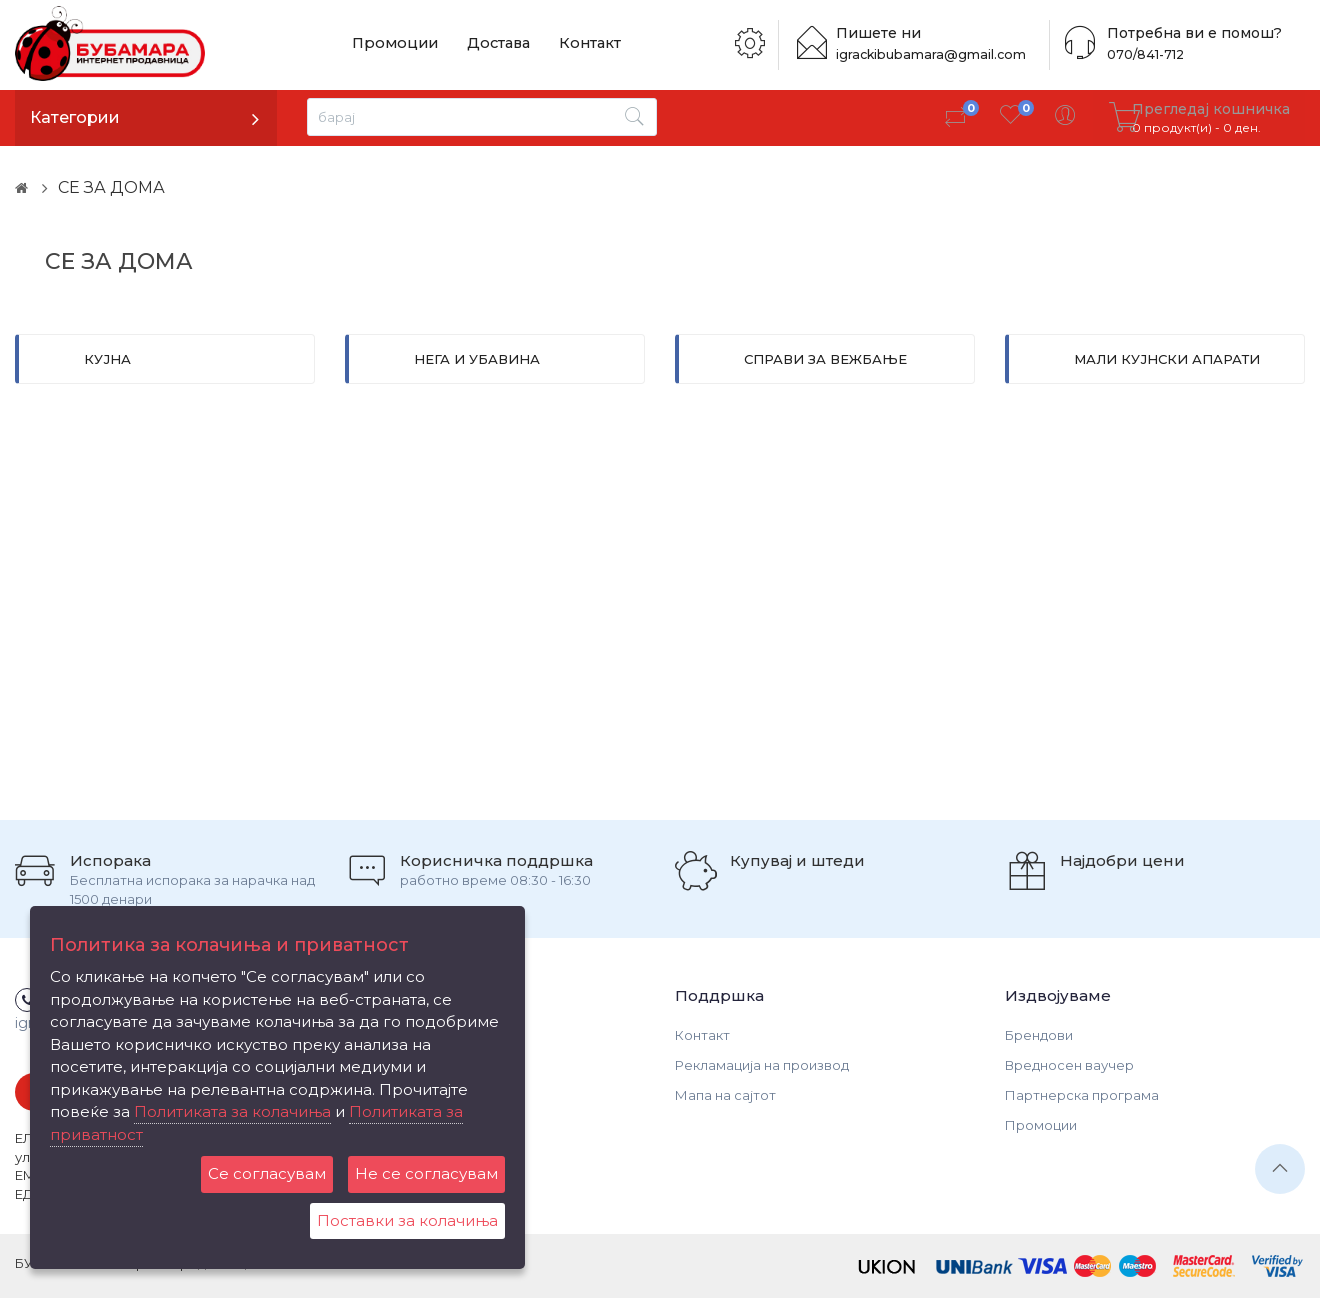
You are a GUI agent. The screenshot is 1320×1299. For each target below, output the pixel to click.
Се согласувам (267, 1173)
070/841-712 (1143, 54)
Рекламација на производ (762, 1065)
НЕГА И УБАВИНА (477, 359)
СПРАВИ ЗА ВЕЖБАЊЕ (825, 359)
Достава (487, 44)
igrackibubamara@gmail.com (937, 54)
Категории (75, 117)
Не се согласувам (426, 1173)
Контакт (572, 44)
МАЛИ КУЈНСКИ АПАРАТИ (1167, 359)
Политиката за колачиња (232, 1111)
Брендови (1039, 1035)
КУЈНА (107, 359)
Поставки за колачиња (407, 1220)
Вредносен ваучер (1069, 1065)
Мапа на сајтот (725, 1095)
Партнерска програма (1082, 1095)
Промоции (391, 44)
